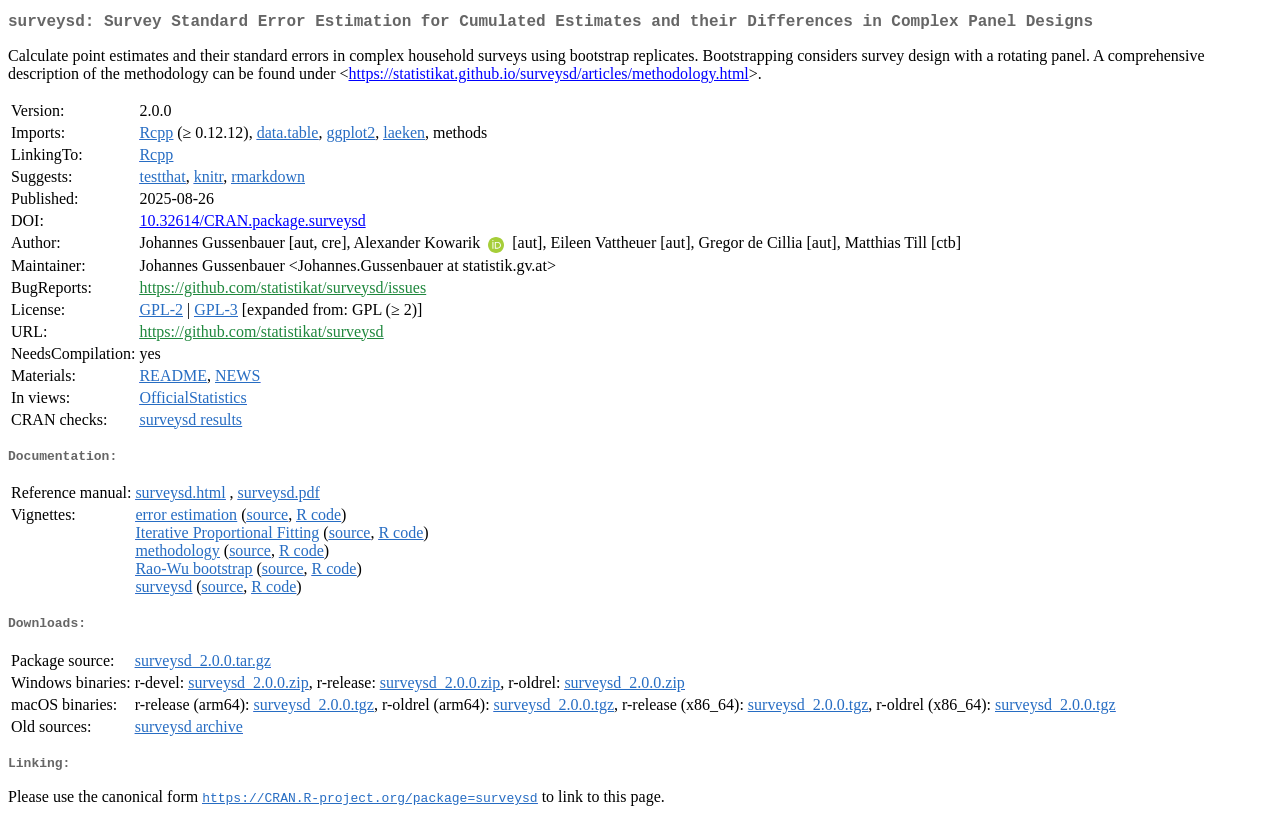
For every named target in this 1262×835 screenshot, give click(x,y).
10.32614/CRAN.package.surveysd (252, 224)
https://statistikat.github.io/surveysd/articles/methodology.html (549, 77)
